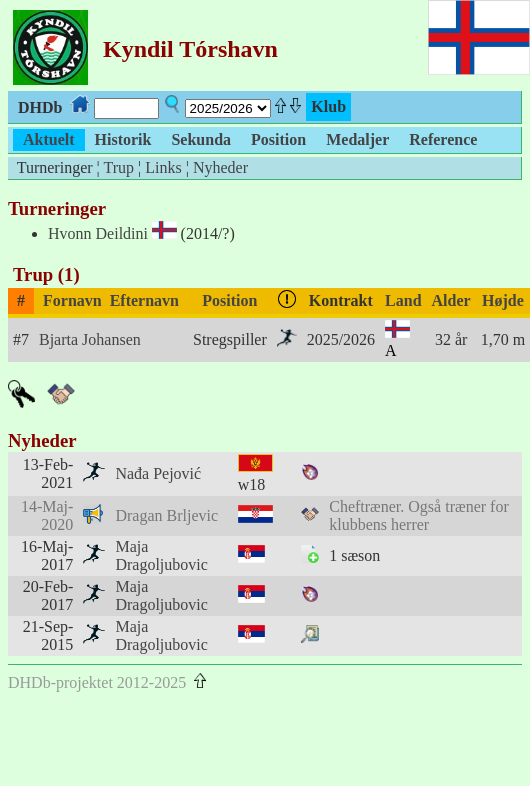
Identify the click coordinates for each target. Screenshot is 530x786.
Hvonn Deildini (98, 233)
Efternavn (144, 300)
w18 (252, 484)
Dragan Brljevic (166, 515)
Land (403, 300)
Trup (118, 167)
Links (163, 167)
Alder (451, 300)
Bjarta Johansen (90, 339)
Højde (503, 300)
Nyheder (220, 167)
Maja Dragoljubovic (161, 555)
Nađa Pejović (158, 473)
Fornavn (72, 300)
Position (229, 300)
